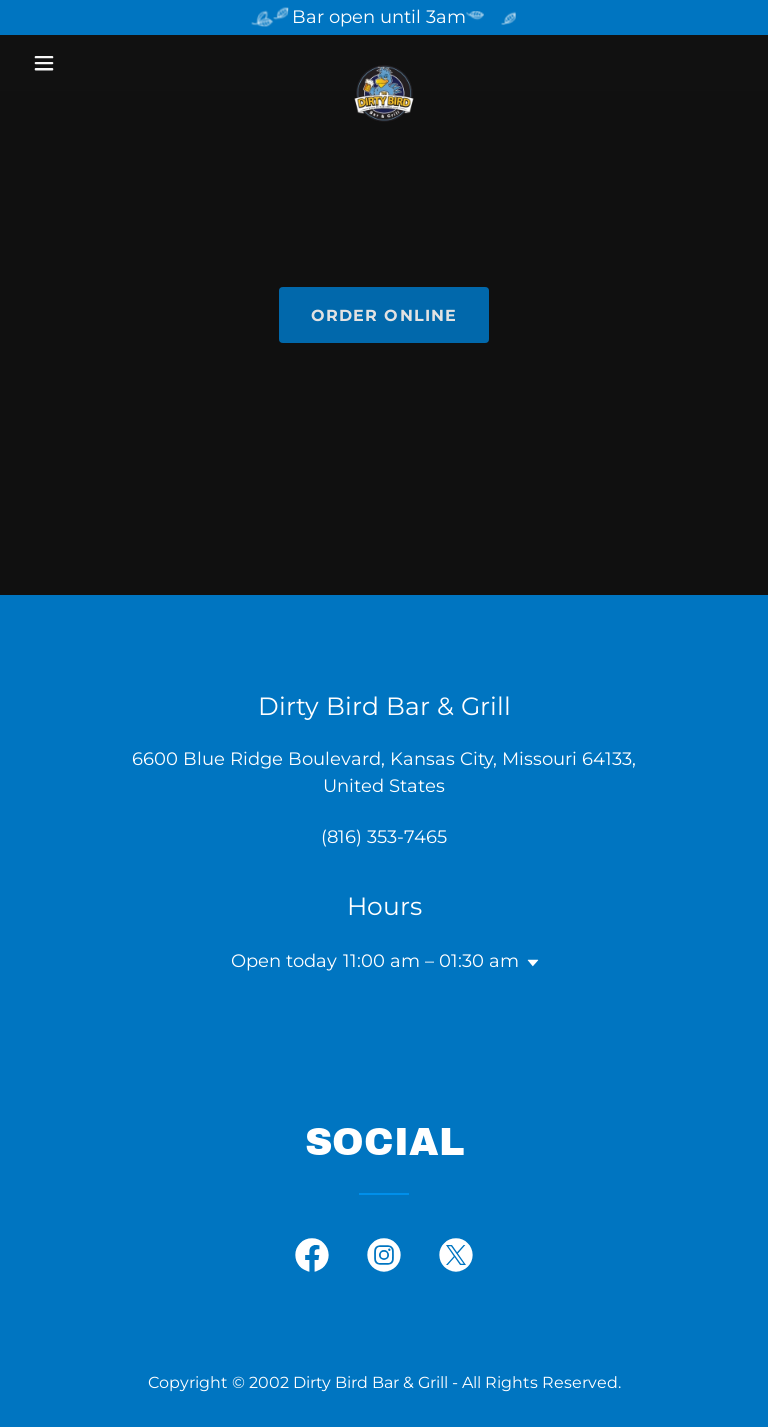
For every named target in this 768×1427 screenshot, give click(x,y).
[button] (78, 63)
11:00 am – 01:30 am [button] (431, 961)
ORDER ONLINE (384, 315)
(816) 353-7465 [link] (384, 837)
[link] (384, 63)
